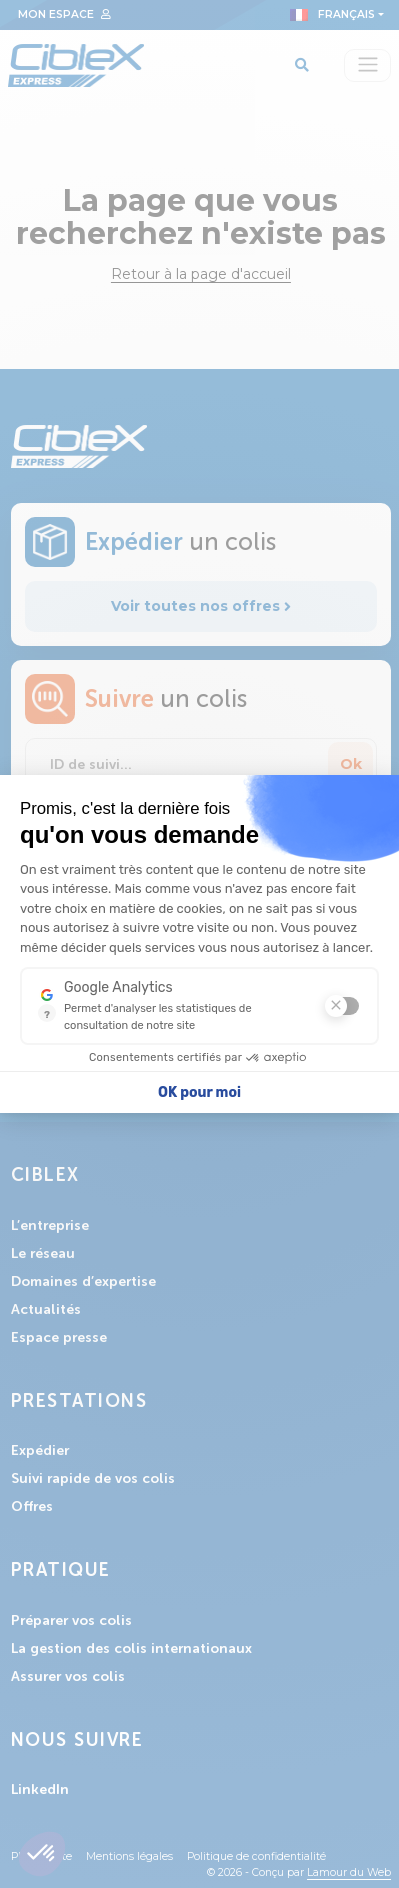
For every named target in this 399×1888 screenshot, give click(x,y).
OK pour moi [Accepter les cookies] (199, 1092)
